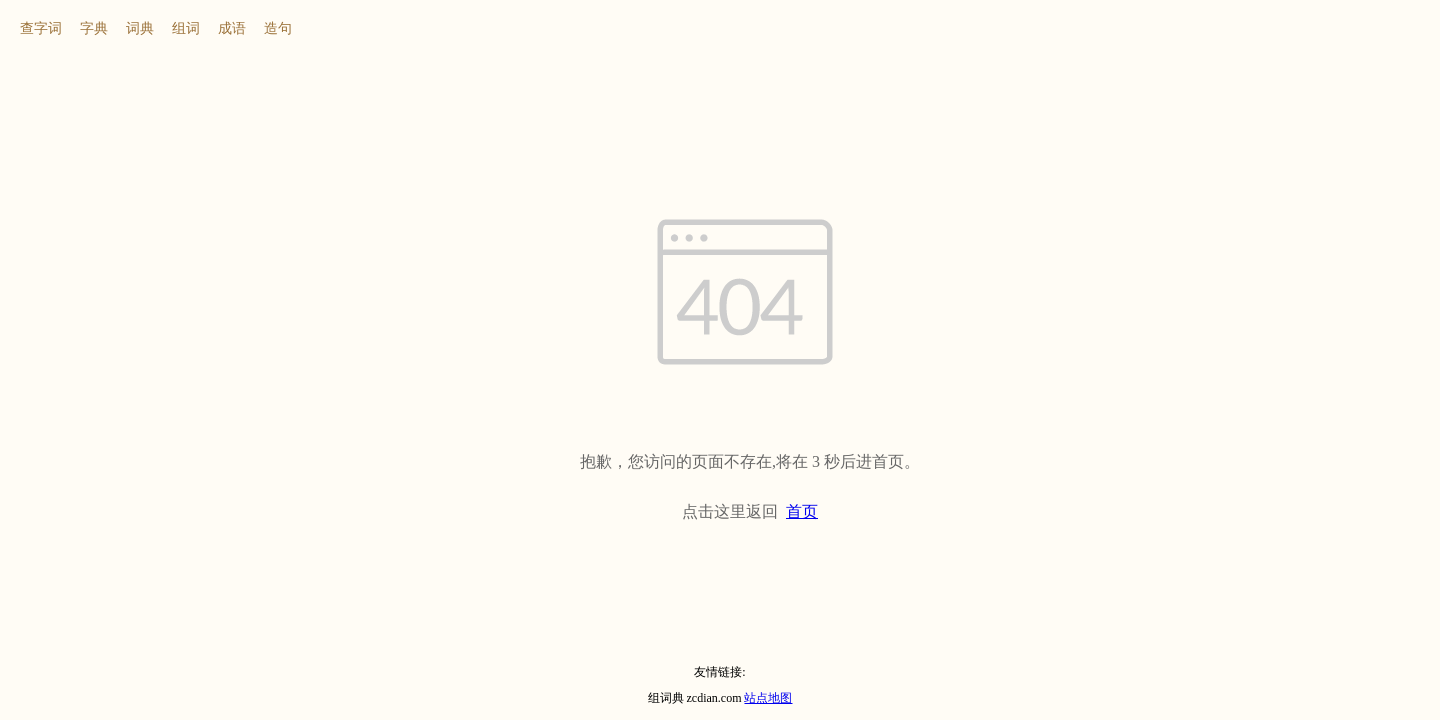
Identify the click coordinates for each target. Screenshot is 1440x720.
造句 (278, 28)
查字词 (41, 28)
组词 (186, 28)
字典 (94, 28)
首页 (802, 511)
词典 (140, 28)
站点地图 (768, 698)
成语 (232, 28)
